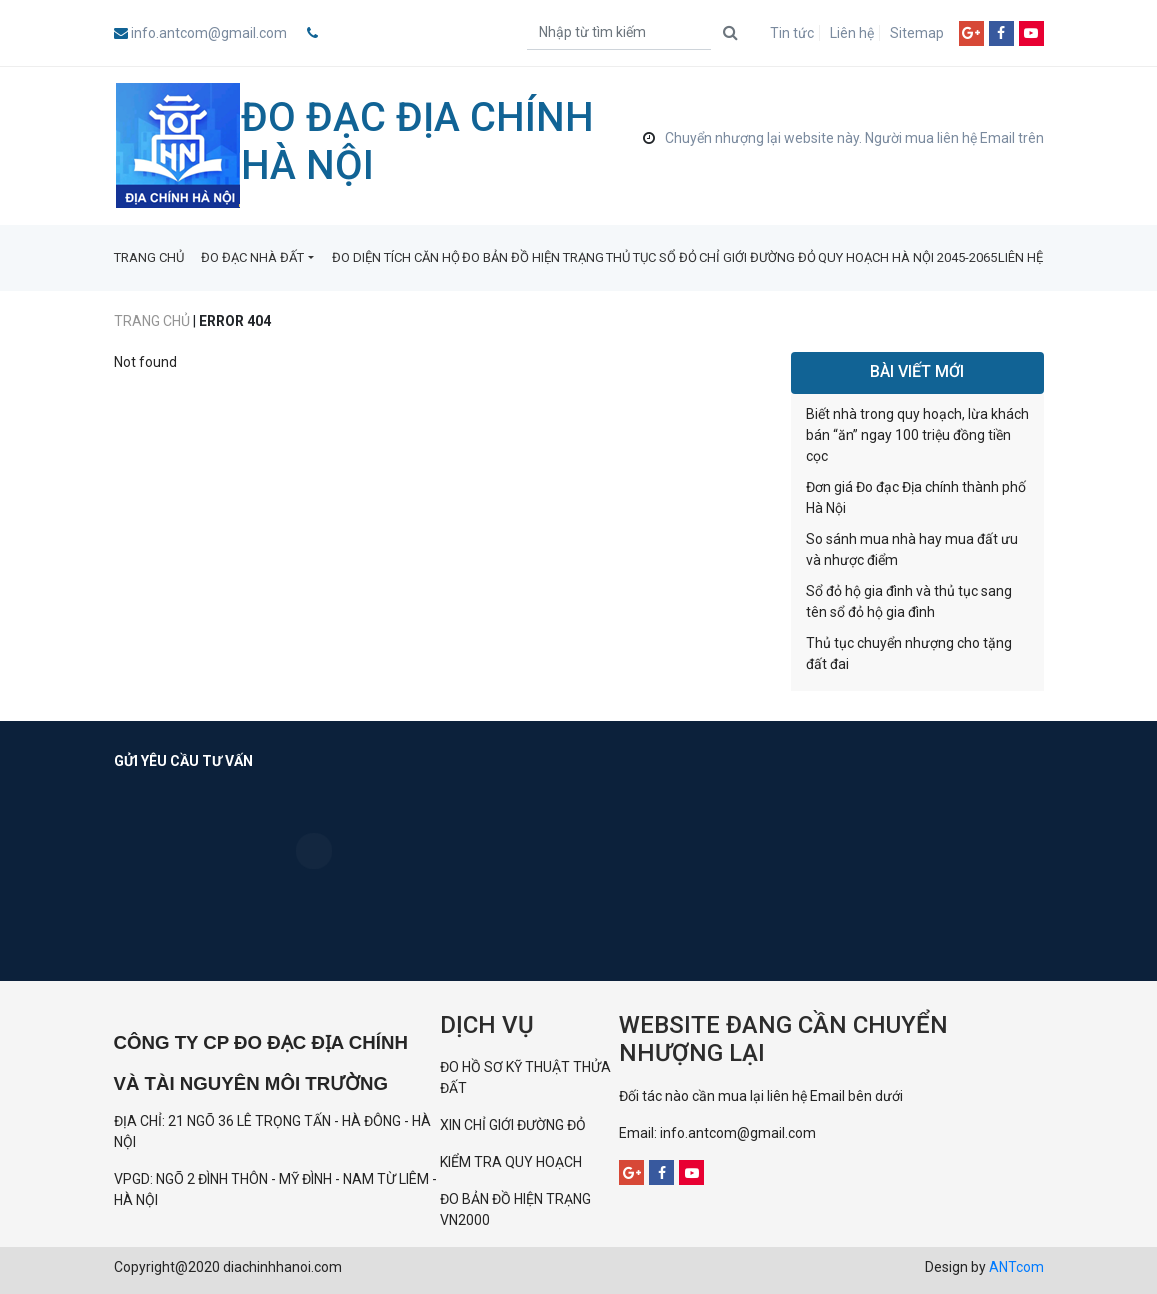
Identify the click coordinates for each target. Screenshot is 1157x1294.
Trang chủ (152, 321)
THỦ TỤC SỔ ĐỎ (651, 257)
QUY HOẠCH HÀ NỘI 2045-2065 (907, 257)
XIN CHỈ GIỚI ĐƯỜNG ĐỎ (513, 1125)
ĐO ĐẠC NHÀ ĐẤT (252, 257)
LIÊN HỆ (1020, 257)
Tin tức (792, 33)
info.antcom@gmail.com (209, 33)
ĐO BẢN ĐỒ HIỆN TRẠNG (533, 257)
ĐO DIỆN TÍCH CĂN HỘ (396, 257)
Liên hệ (852, 33)
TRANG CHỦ (149, 257)
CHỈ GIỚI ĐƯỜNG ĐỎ (757, 257)
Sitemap (917, 33)
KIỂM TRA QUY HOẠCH (512, 1162)
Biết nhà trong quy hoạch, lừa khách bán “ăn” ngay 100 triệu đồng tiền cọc (917, 435)
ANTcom (1016, 1267)
